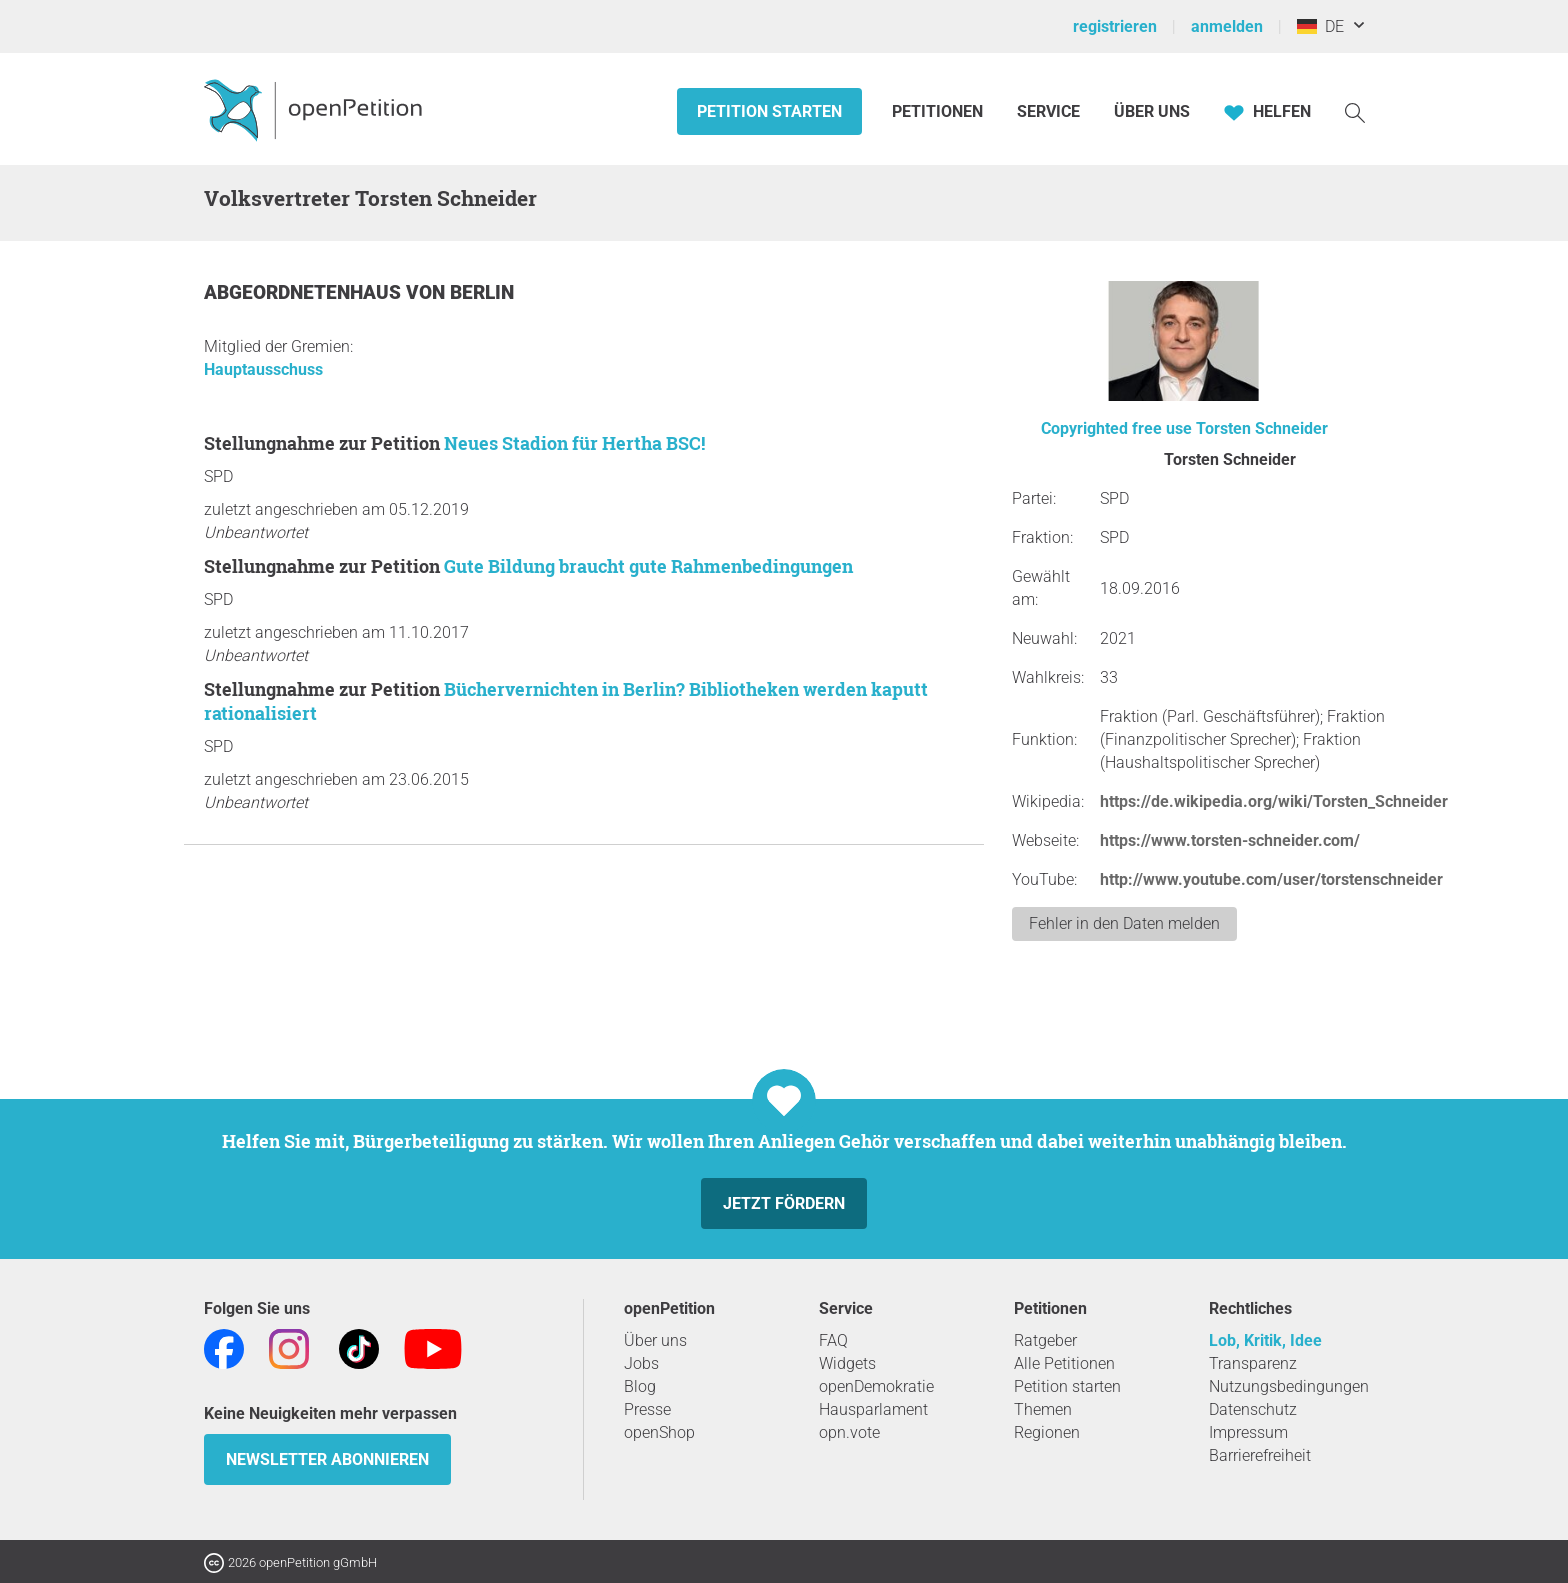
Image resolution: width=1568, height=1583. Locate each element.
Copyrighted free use (1116, 428)
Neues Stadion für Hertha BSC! (574, 443)
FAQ (833, 1340)
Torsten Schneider (1262, 428)
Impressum (1248, 1432)
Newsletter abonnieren (327, 1459)
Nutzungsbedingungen (1289, 1386)
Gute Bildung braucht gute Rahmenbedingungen (648, 566)
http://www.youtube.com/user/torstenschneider (1271, 879)
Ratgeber (1045, 1340)
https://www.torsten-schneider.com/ (1230, 840)
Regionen (1047, 1432)
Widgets (847, 1363)
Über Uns (1152, 111)
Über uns (655, 1340)
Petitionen (939, 111)
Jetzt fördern (784, 1203)
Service (1048, 111)
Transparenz (1253, 1363)
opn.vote (849, 1432)
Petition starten (769, 111)
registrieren (1115, 26)
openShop (659, 1432)
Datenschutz (1253, 1409)
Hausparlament (873, 1409)
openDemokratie (876, 1386)
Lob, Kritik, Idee (1265, 1340)
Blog (640, 1386)
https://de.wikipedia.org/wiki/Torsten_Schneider (1274, 801)
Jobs (641, 1363)
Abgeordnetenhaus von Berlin (359, 292)
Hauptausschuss (263, 369)
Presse (647, 1409)
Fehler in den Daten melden (1124, 923)
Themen (1043, 1409)
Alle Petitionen (1064, 1363)
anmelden (1227, 26)
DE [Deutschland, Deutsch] (1320, 26)
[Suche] (1355, 111)
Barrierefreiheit (1260, 1455)
